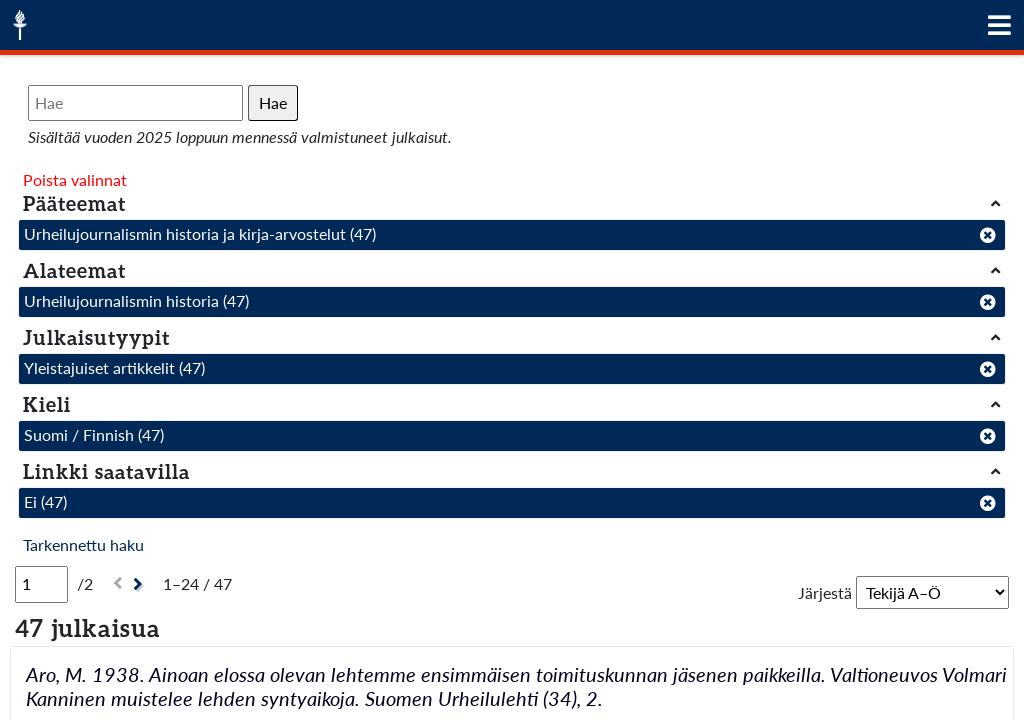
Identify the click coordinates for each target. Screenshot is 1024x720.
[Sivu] (41, 584)
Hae (273, 102)
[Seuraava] (140, 584)
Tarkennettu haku (83, 544)
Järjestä (825, 592)
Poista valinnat (75, 179)
